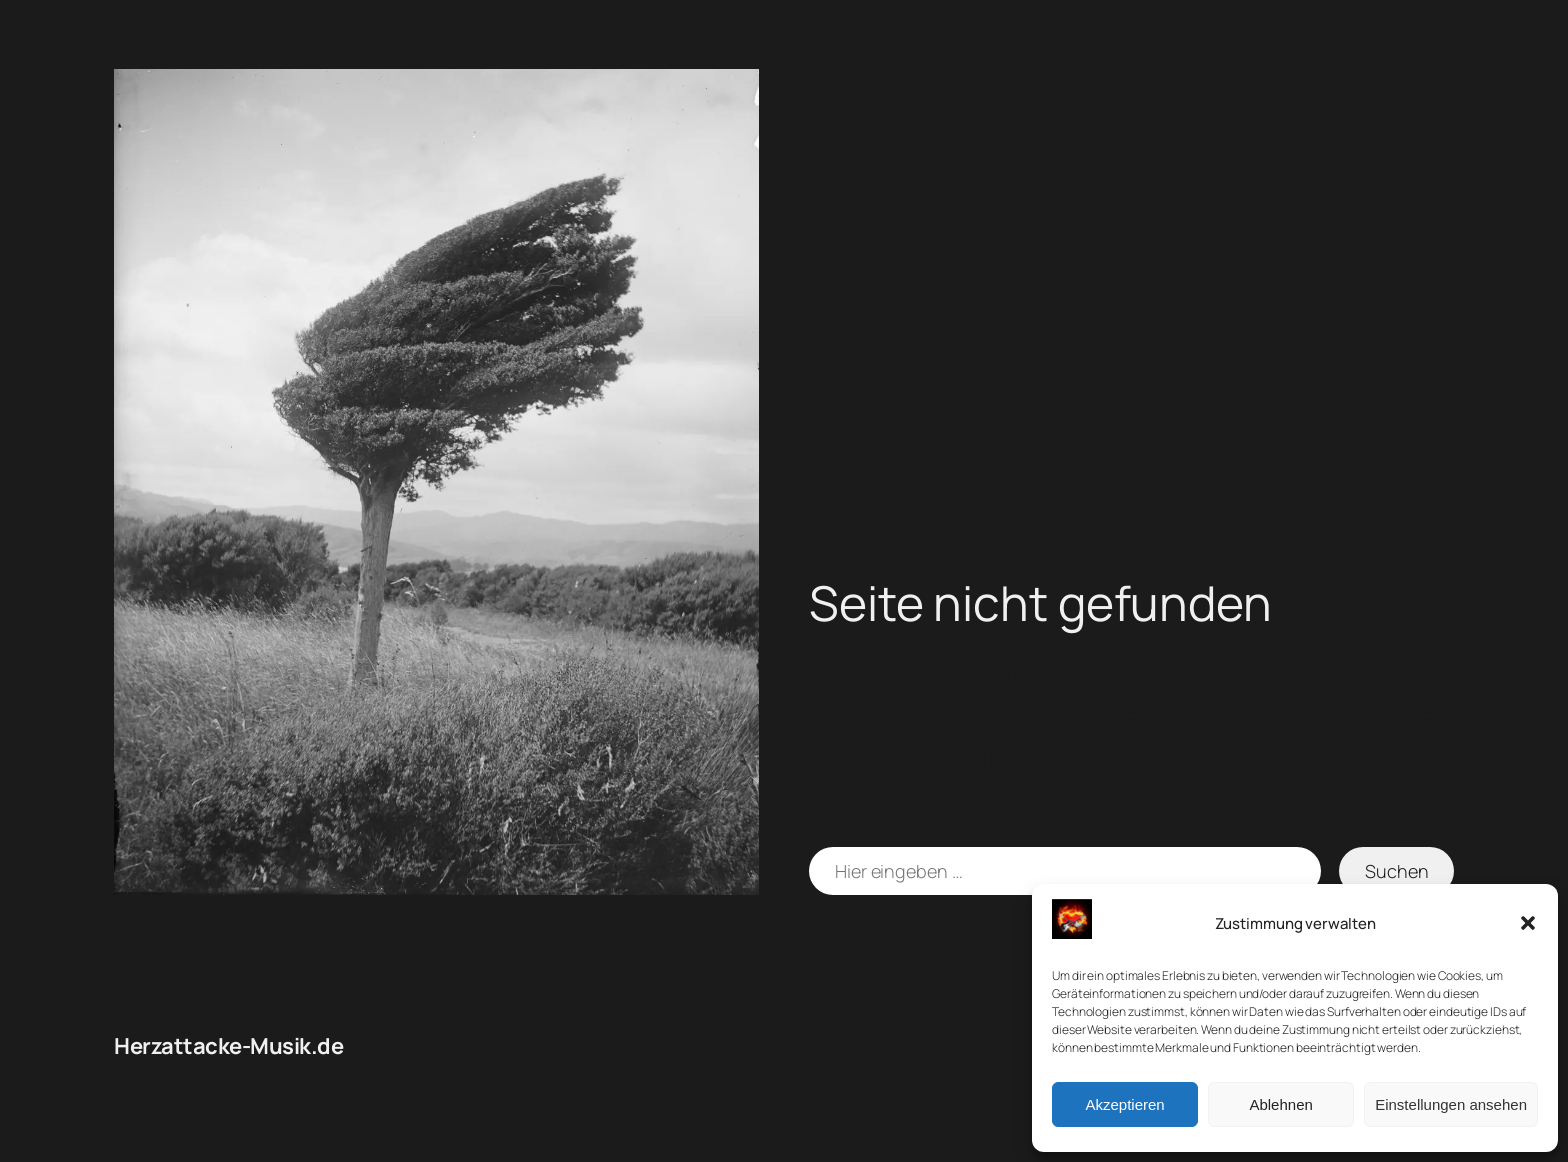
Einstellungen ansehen (1451, 1104)
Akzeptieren (1124, 1104)
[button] (1528, 923)
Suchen (1396, 871)
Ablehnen (1280, 1104)
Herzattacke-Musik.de (228, 1046)
